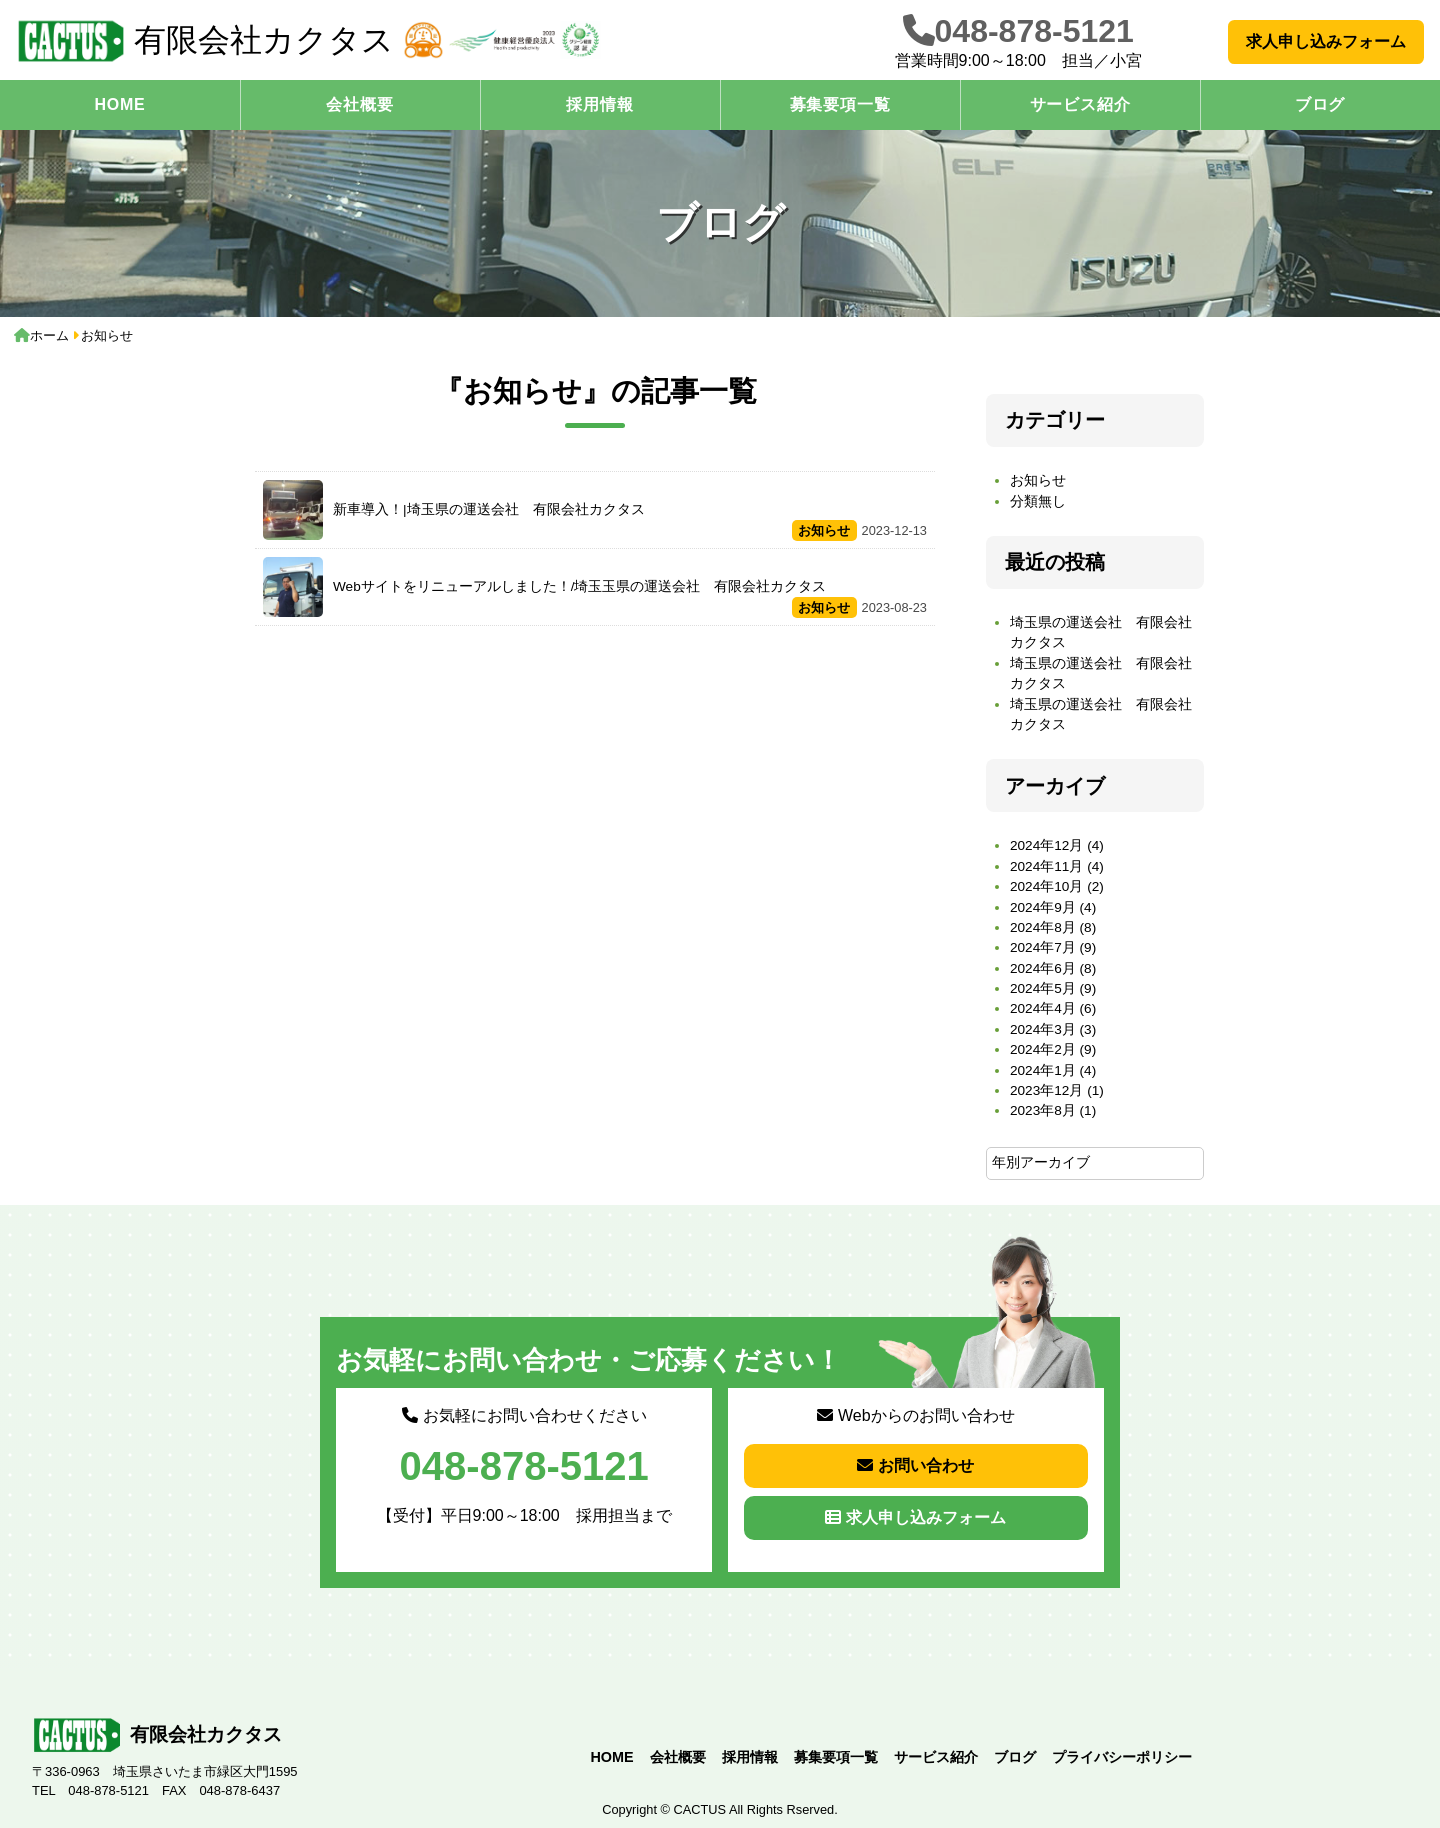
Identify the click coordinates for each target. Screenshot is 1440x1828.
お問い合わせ (915, 1465)
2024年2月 (1043, 1049)
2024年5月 (1043, 988)
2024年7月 (1043, 947)
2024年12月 (1046, 845)
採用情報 (599, 104)
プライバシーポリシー (1122, 1757)
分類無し (1038, 501)
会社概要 (359, 104)
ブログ (1320, 104)
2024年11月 (1046, 866)
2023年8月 (1043, 1110)
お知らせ (1038, 480)
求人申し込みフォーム (1326, 41)
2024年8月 (1043, 927)
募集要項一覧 (840, 104)
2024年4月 (1043, 1008)
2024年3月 (1043, 1029)
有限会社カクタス (205, 41)
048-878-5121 (1034, 31)
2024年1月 (1043, 1070)
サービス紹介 (1080, 104)
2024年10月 (1046, 886)
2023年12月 (1046, 1090)
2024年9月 (1043, 907)
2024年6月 (1043, 968)
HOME (119, 104)
